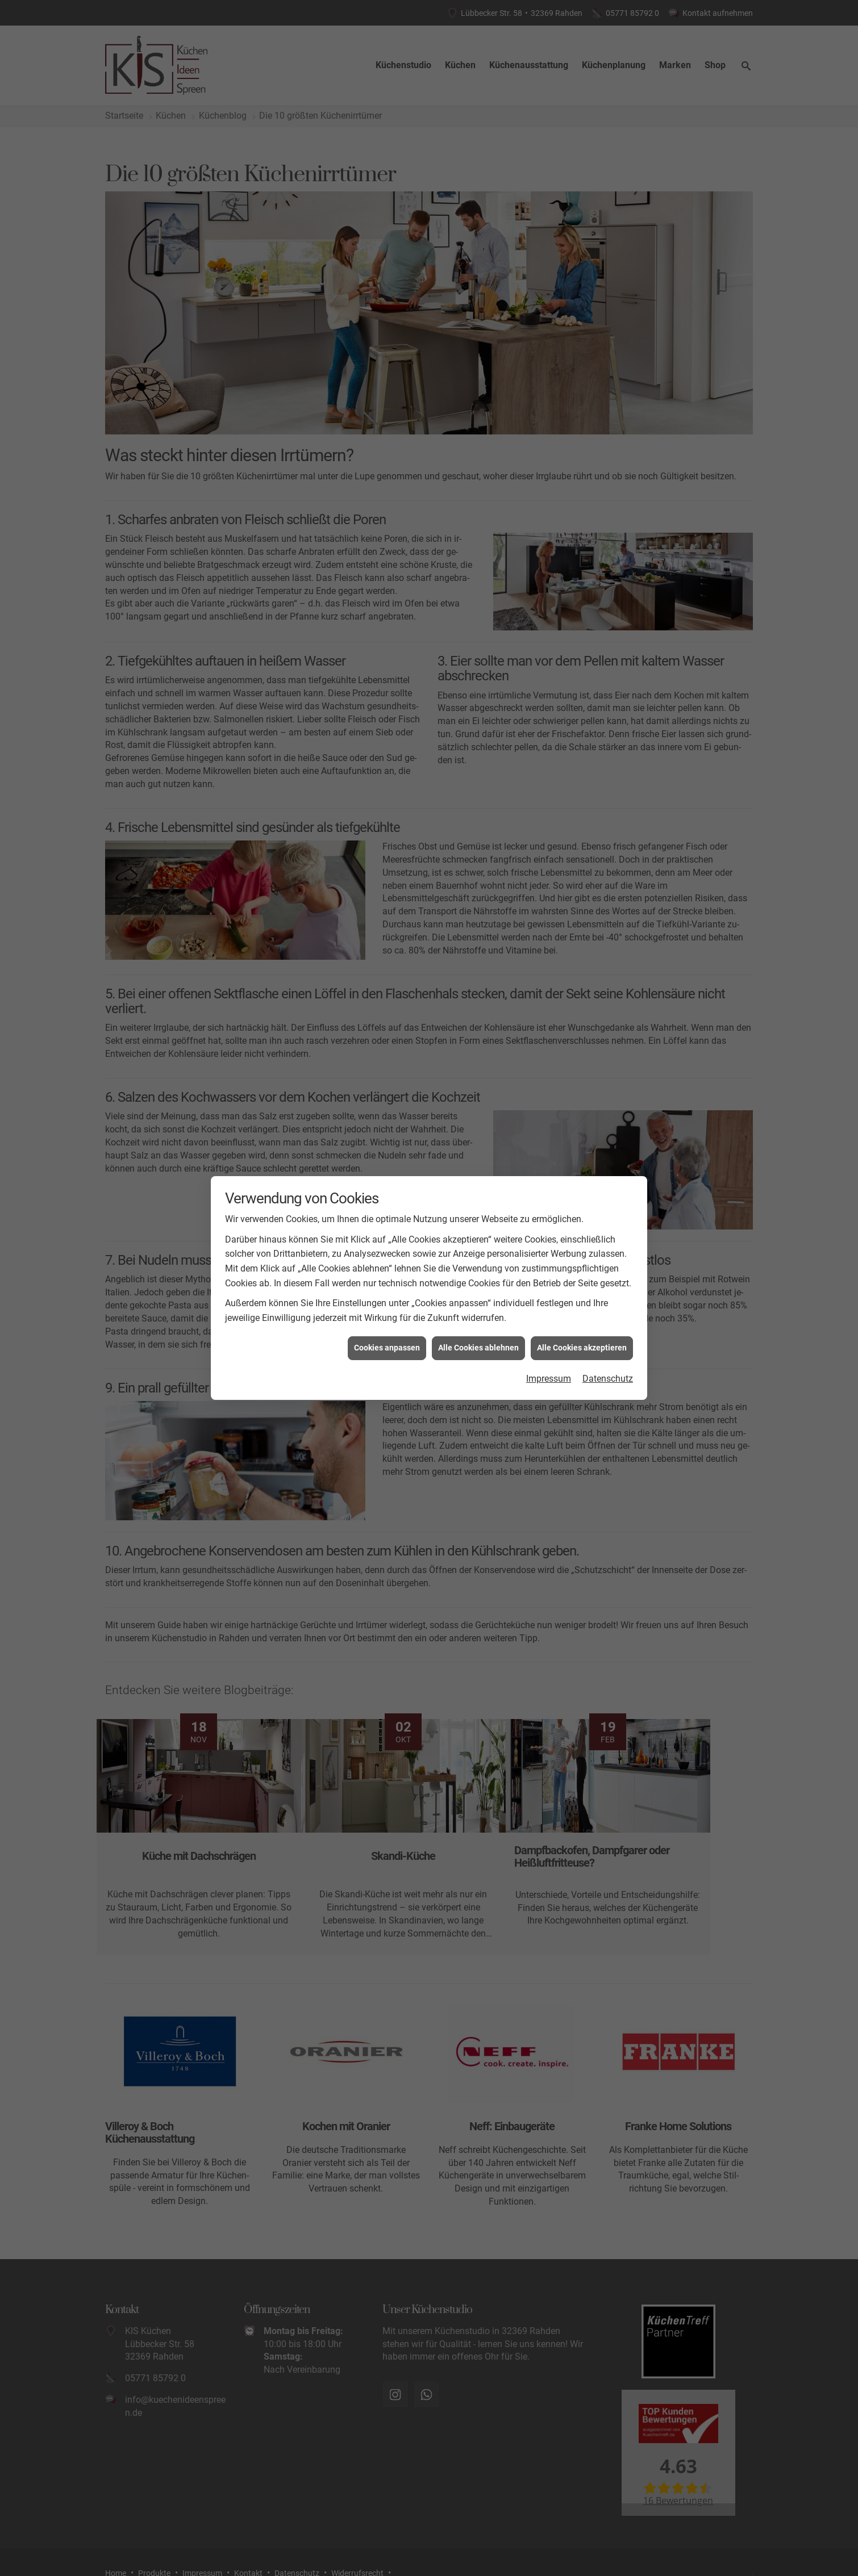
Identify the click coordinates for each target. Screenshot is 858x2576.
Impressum (548, 1377)
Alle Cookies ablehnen (478, 1346)
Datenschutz (607, 1377)
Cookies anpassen (387, 1346)
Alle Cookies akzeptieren (582, 1346)
